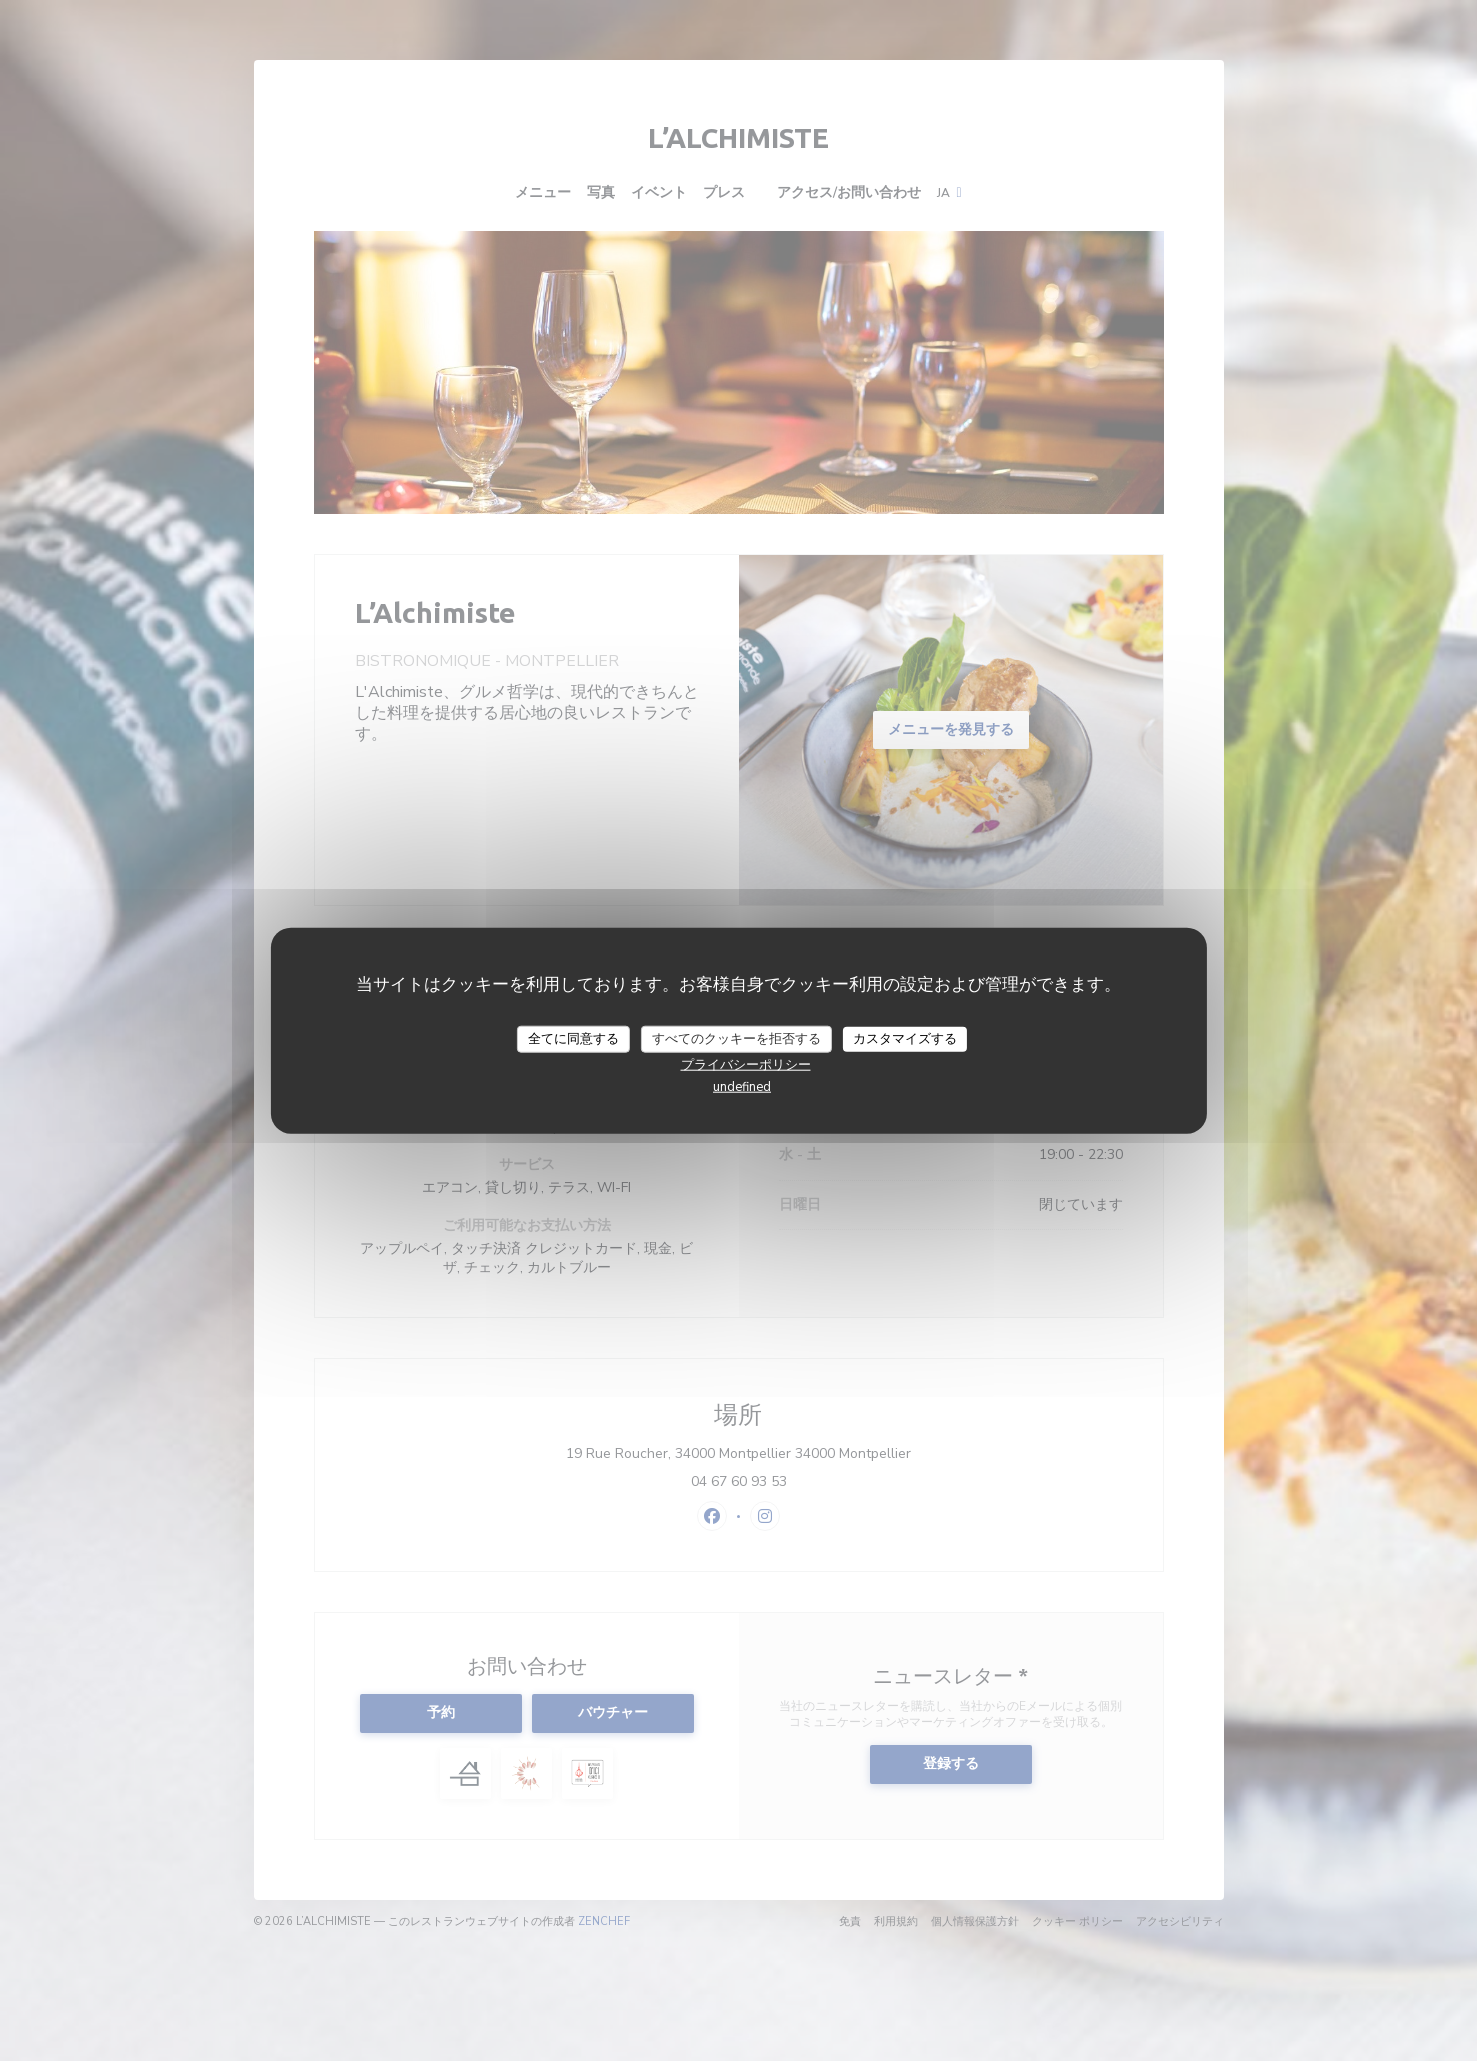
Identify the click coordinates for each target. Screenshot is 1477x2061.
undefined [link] (742, 1087)
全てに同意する (573, 1038)
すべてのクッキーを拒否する (736, 1038)
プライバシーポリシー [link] (746, 1065)
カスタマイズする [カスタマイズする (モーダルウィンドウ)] (905, 1038)
